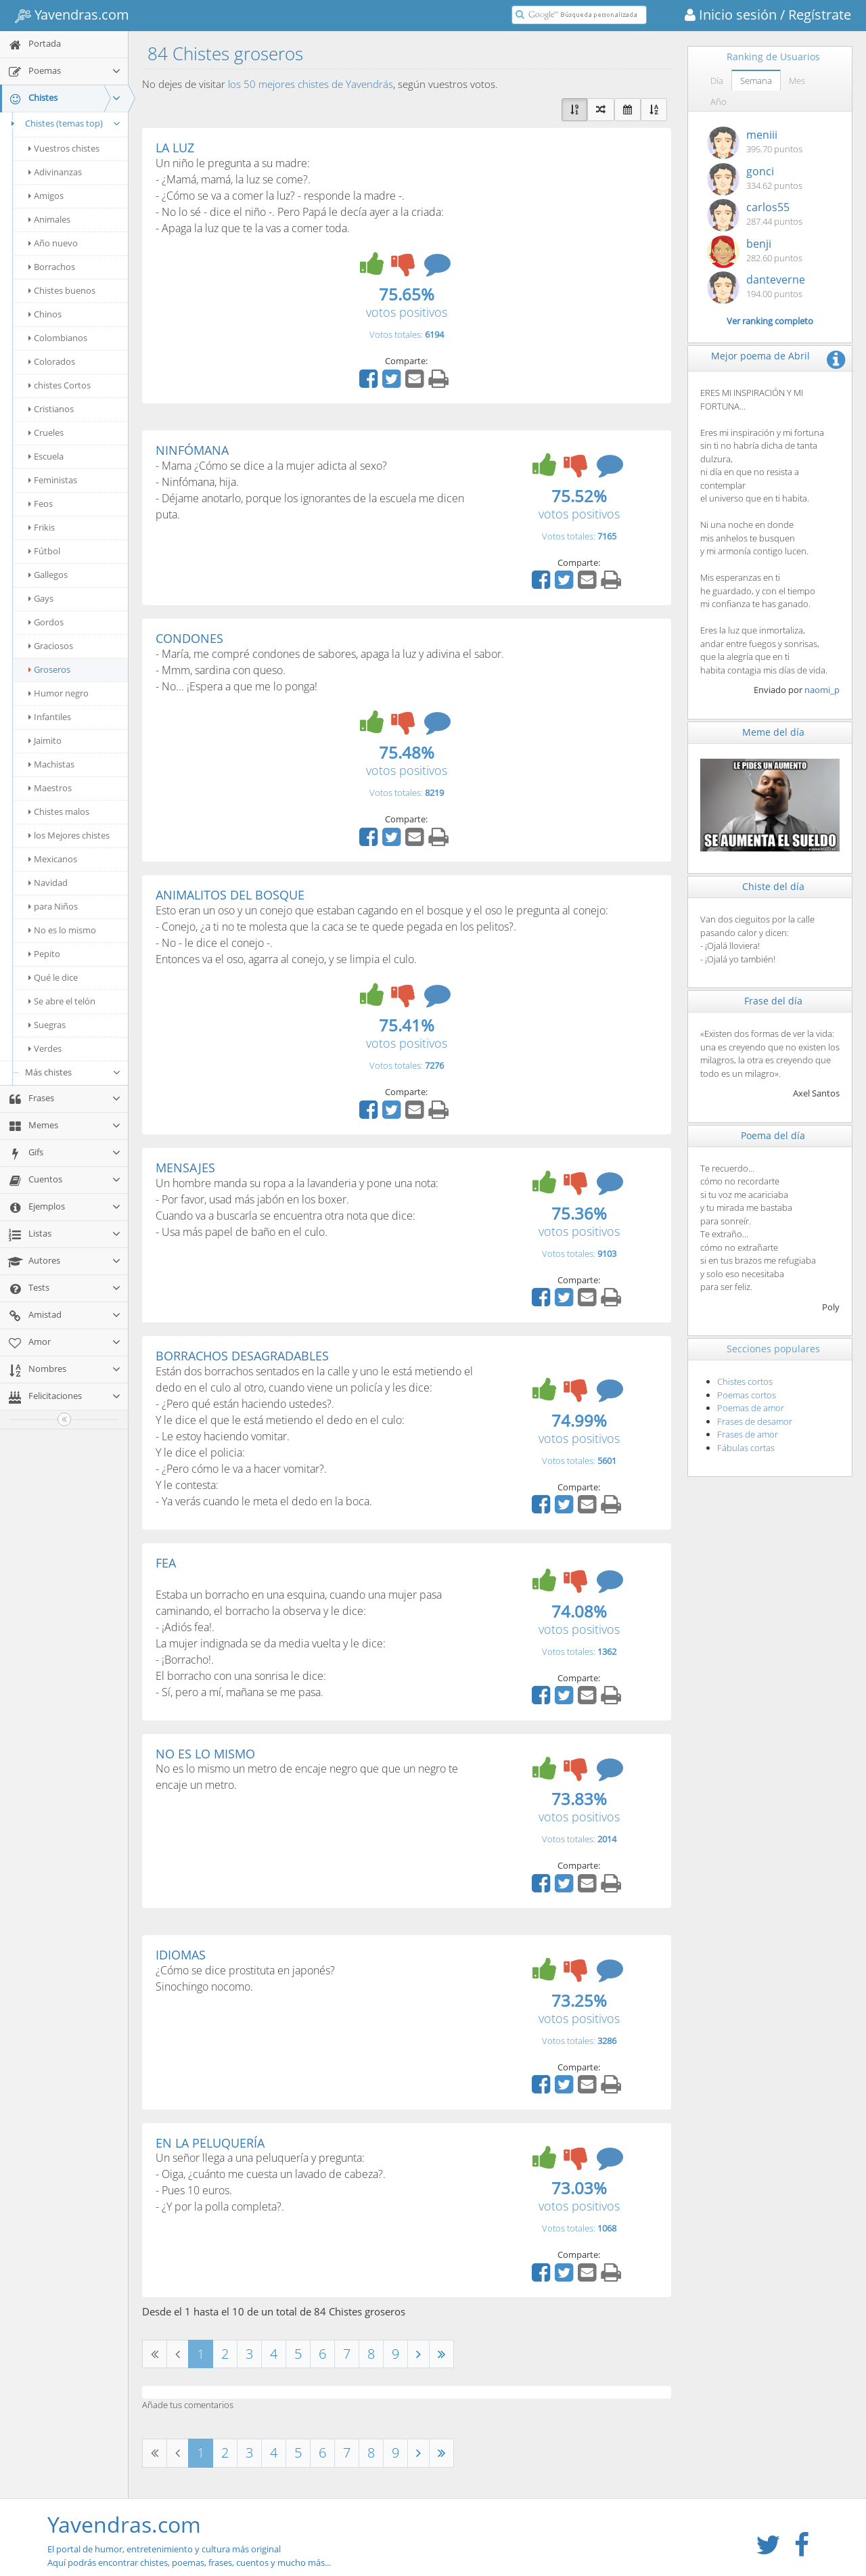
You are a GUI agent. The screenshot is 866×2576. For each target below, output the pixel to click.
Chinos (45, 314)
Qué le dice (53, 977)
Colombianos (57, 338)
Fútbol (44, 551)
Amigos (46, 196)
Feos (40, 503)
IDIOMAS (181, 1955)
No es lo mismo (62, 930)
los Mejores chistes (69, 835)
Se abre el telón (61, 1001)
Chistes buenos (61, 290)
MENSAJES (185, 1167)
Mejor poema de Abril (760, 355)
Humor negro (58, 693)
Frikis (41, 527)
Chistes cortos (745, 1381)
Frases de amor (747, 1434)
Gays (40, 598)
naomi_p (822, 690)
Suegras (47, 1025)
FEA (166, 1563)
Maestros (50, 788)
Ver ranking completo (770, 321)
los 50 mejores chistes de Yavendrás (310, 84)
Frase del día (773, 1000)
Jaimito (45, 740)
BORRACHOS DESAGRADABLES (242, 1356)
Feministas (52, 480)
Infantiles (49, 717)
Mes (797, 80)
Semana (756, 80)
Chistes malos (58, 811)
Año (718, 101)
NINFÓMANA (192, 450)
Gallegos (48, 575)
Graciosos (50, 646)
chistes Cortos (59, 385)
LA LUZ (175, 147)
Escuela (46, 456)
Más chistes (73, 1072)
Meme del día (773, 732)
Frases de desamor (754, 1421)
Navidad (48, 882)
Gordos (46, 622)
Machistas (51, 764)
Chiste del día (773, 886)
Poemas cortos (746, 1395)
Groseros (49, 669)
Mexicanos (52, 859)
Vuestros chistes (63, 148)
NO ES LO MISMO (205, 1754)
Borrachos (51, 267)
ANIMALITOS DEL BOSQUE (230, 895)
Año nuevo (53, 243)
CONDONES (189, 638)
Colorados (51, 361)
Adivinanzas (55, 172)
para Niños (53, 906)
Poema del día (773, 1135)
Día (716, 80)
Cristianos (51, 409)
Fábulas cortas (746, 1448)
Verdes (45, 1048)
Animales (49, 219)
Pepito (44, 954)
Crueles (46, 432)
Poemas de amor (750, 1408)
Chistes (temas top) (64, 123)
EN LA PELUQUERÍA (210, 2143)
